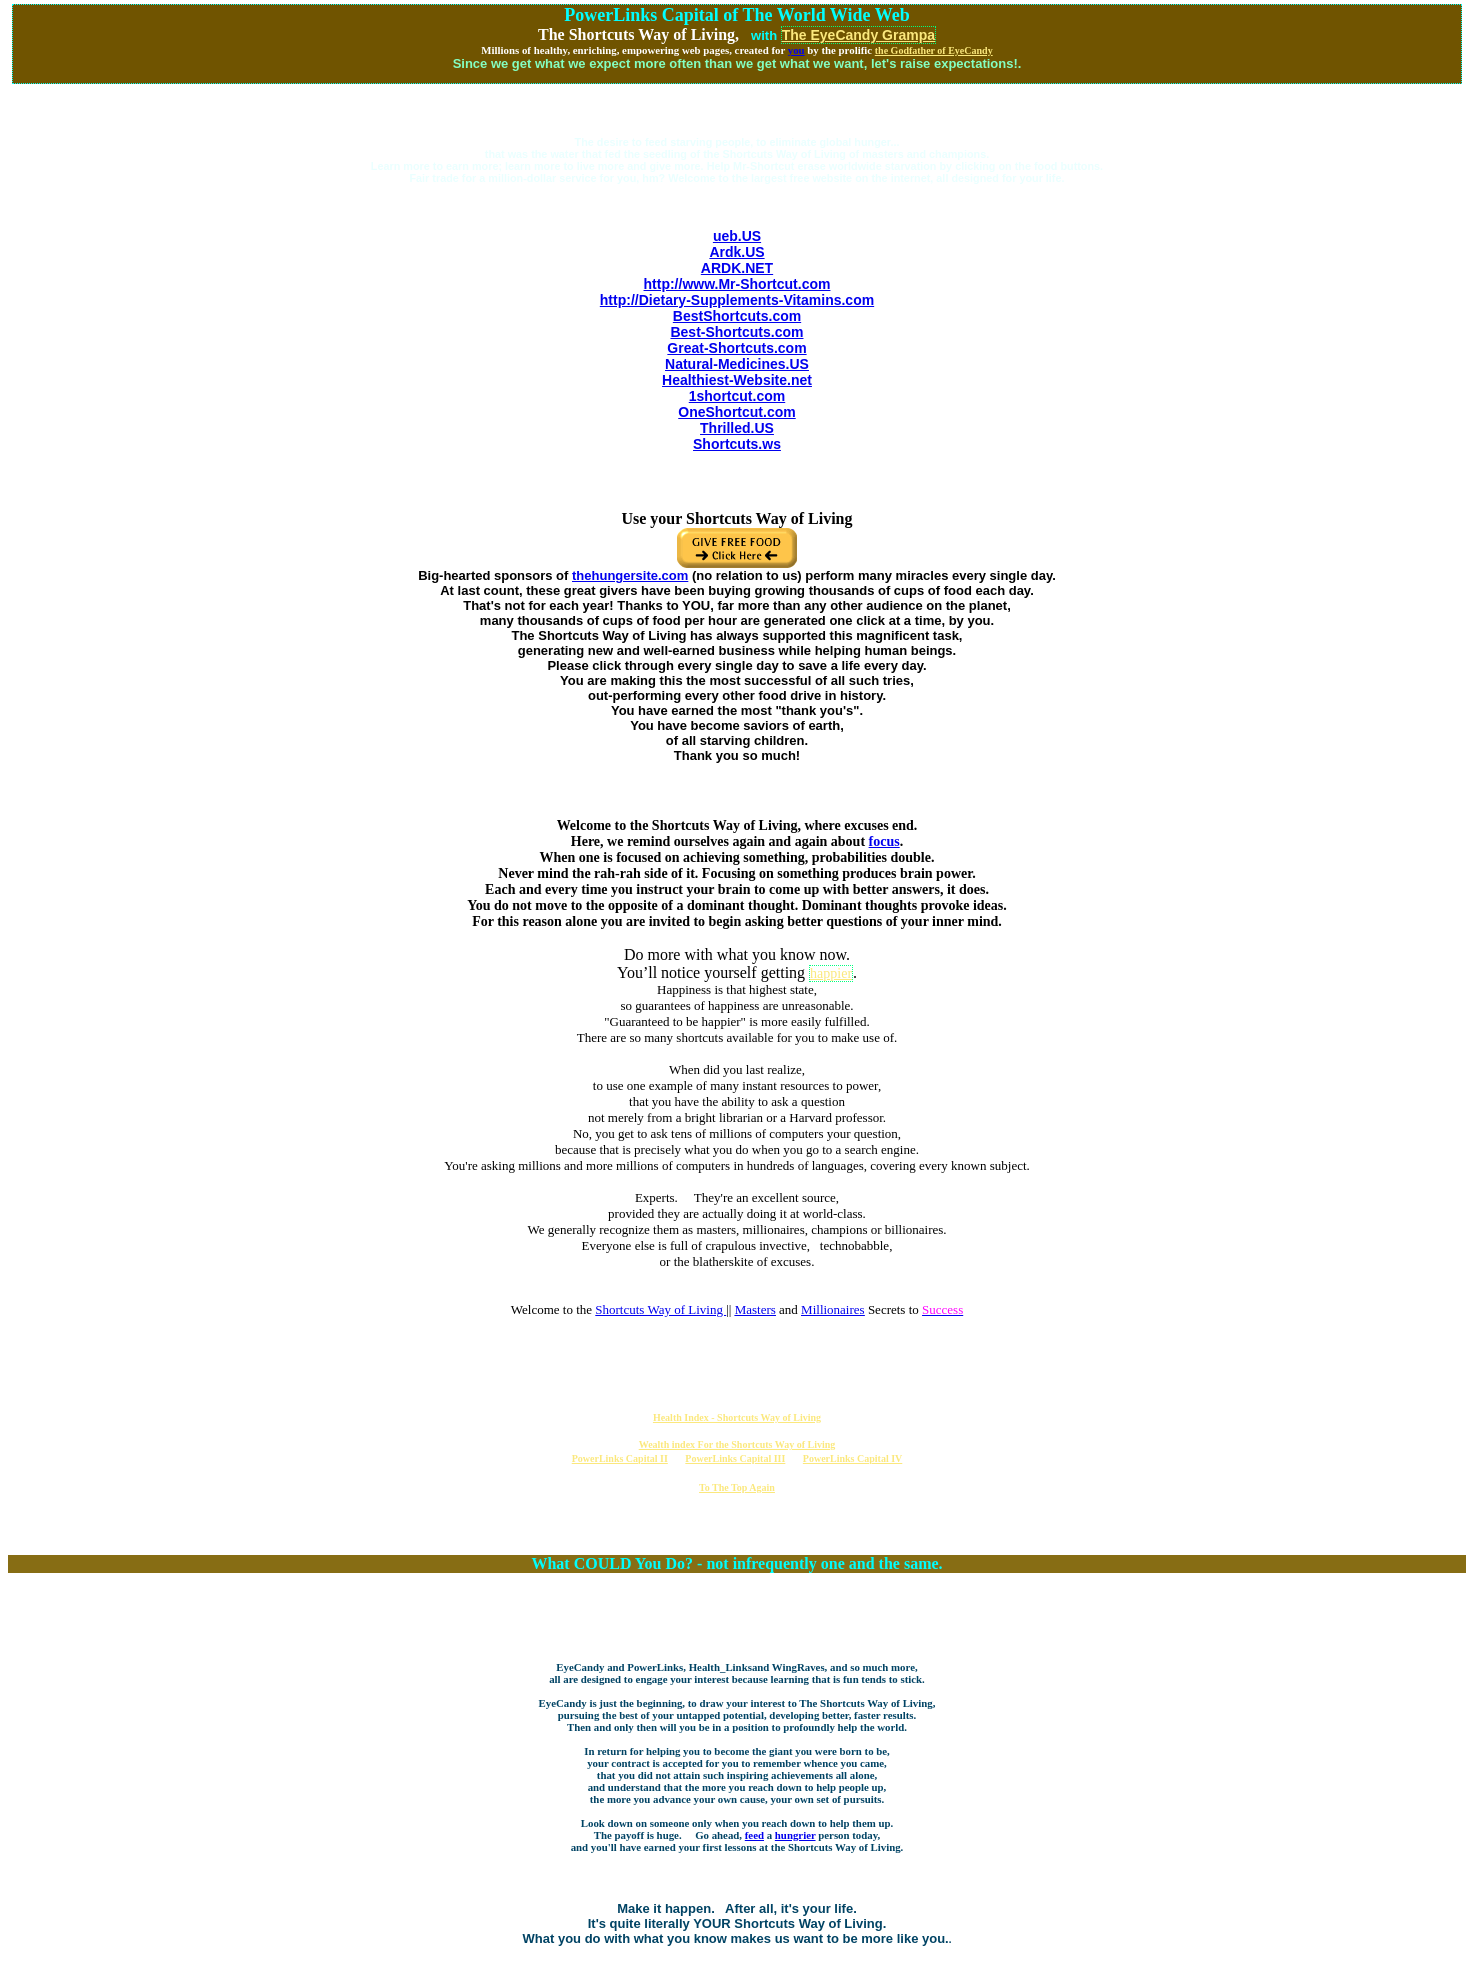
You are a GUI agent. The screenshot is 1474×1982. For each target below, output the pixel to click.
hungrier (795, 1835)
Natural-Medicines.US (737, 364)
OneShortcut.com (736, 412)
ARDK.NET (737, 268)
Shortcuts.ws (737, 444)
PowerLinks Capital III (735, 1458)
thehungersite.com (630, 575)
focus (884, 841)
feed (754, 1835)
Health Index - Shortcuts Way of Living (737, 1417)
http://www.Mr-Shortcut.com (737, 284)
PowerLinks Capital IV (852, 1458)
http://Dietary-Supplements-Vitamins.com (737, 300)
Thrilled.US (737, 428)
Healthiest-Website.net (737, 380)
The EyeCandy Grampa (858, 35)
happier (831, 973)
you (796, 50)
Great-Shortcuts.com (736, 348)
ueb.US (737, 236)
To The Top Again (737, 1487)
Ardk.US (736, 252)
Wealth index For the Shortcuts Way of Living (737, 1444)
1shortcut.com (737, 396)
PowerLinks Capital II (620, 1458)
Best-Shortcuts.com (736, 332)
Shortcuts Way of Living (660, 1309)
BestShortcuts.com (737, 316)
